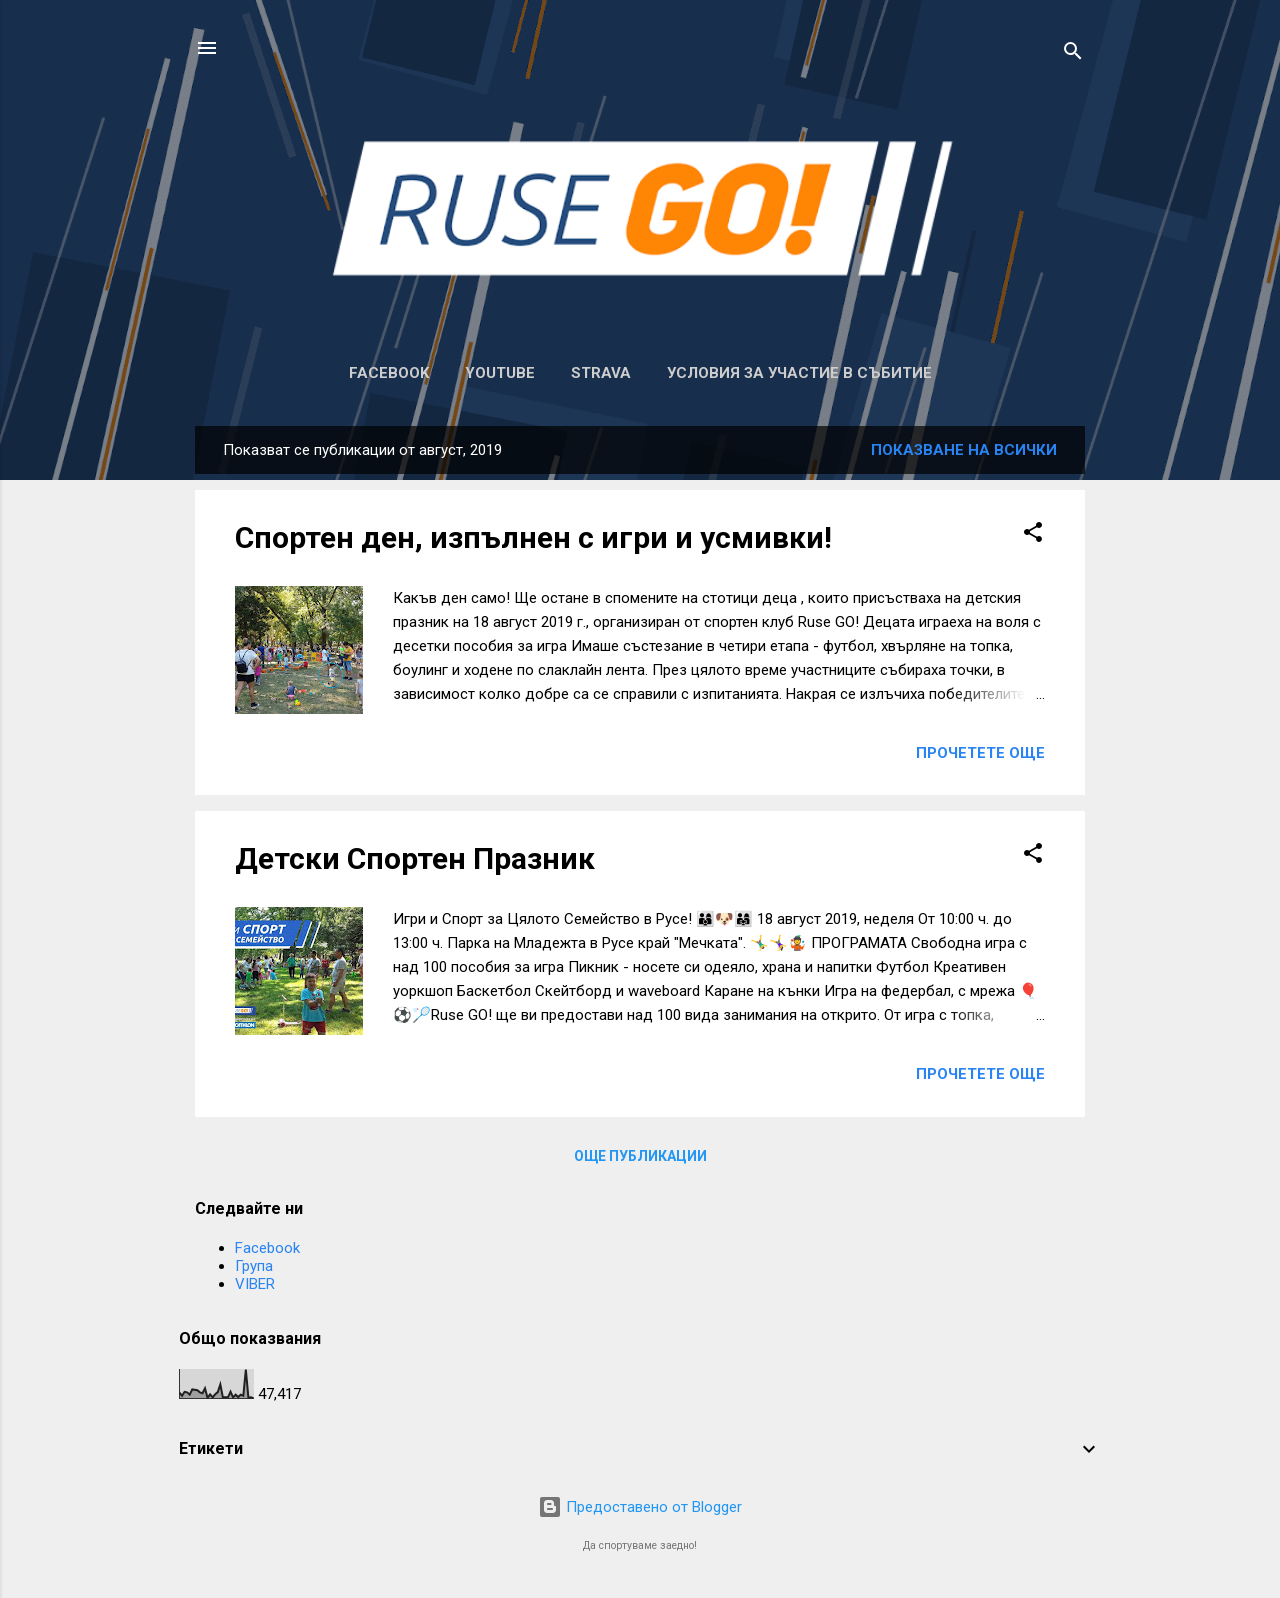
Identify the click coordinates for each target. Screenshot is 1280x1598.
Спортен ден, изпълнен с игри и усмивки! (533, 537)
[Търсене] (1073, 54)
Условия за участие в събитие (799, 373)
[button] (1033, 535)
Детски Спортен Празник (415, 858)
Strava (601, 373)
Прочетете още (980, 753)
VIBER (255, 1284)
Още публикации (640, 1156)
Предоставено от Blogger (640, 1507)
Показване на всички (964, 450)
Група (254, 1266)
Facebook (389, 373)
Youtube (500, 373)
